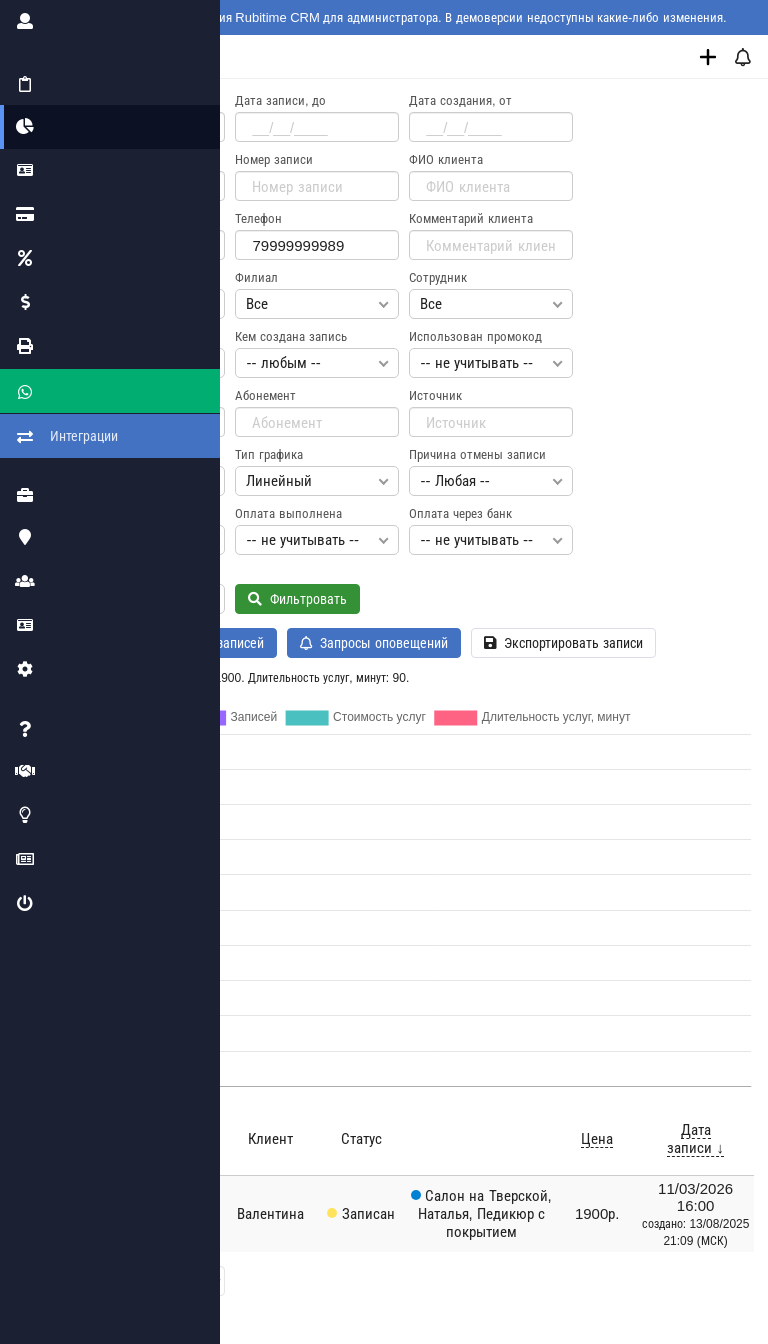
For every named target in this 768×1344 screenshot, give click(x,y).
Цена (598, 1138)
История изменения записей (172, 643)
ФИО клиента (449, 159)
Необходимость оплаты (130, 513)
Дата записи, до (283, 100)
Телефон (261, 218)
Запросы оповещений (377, 643)
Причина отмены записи (480, 454)
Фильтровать (300, 599)
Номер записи (277, 159)
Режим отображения (121, 454)
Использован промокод (478, 336)
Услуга (82, 336)
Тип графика (272, 454)
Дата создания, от (463, 100)
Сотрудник (441, 277)
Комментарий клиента (474, 218)
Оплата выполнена (291, 513)
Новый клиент (104, 572)
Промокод (92, 395)
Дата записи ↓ (696, 1138)
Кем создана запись (293, 336)
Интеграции (39, 415)
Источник (438, 395)
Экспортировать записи (565, 643)
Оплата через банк (463, 513)
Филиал (259, 277)
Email (80, 218)
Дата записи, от (109, 100)
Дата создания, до (116, 159)
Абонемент (268, 395)
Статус (82, 277)
